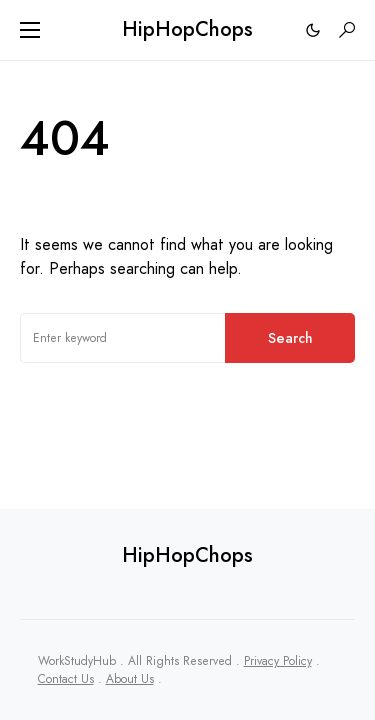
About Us (130, 679)
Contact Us (66, 679)
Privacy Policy (278, 661)
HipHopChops (187, 29)
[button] (30, 30)
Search (290, 338)
